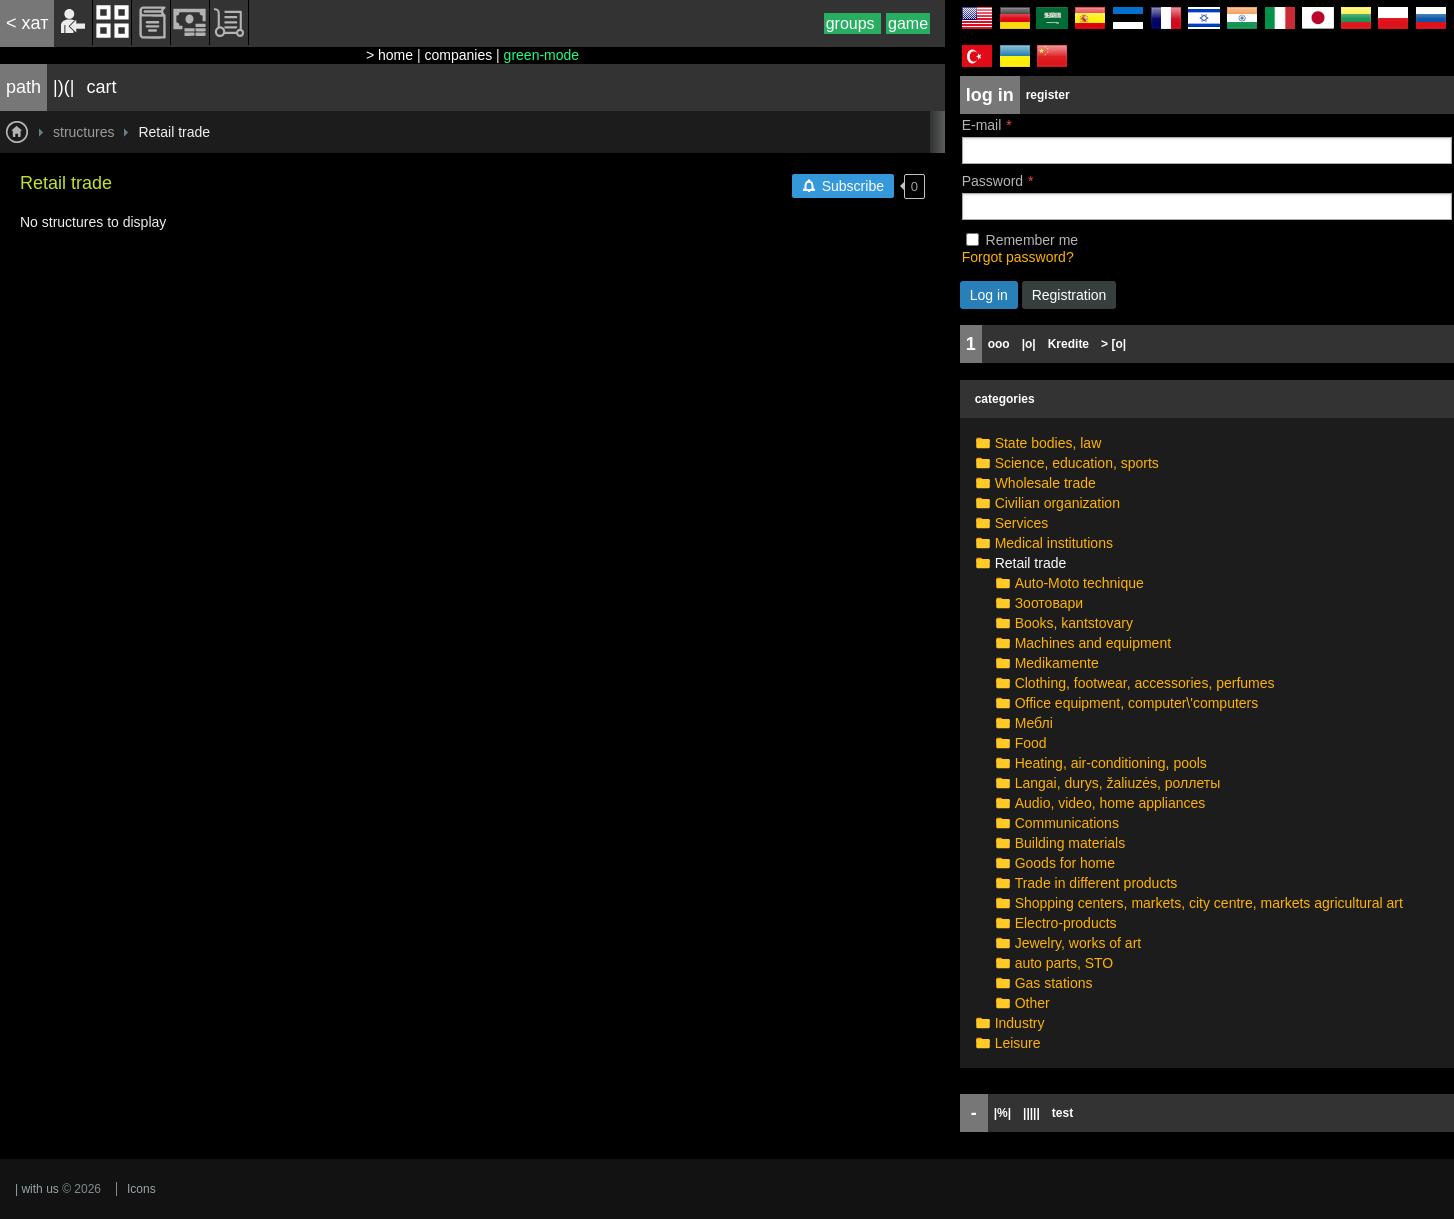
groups (852, 23)
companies (458, 55)
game (908, 23)
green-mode (542, 55)
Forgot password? (1018, 257)
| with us (37, 1189)
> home (389, 55)
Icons (141, 1189)
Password (992, 181)
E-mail (982, 125)
